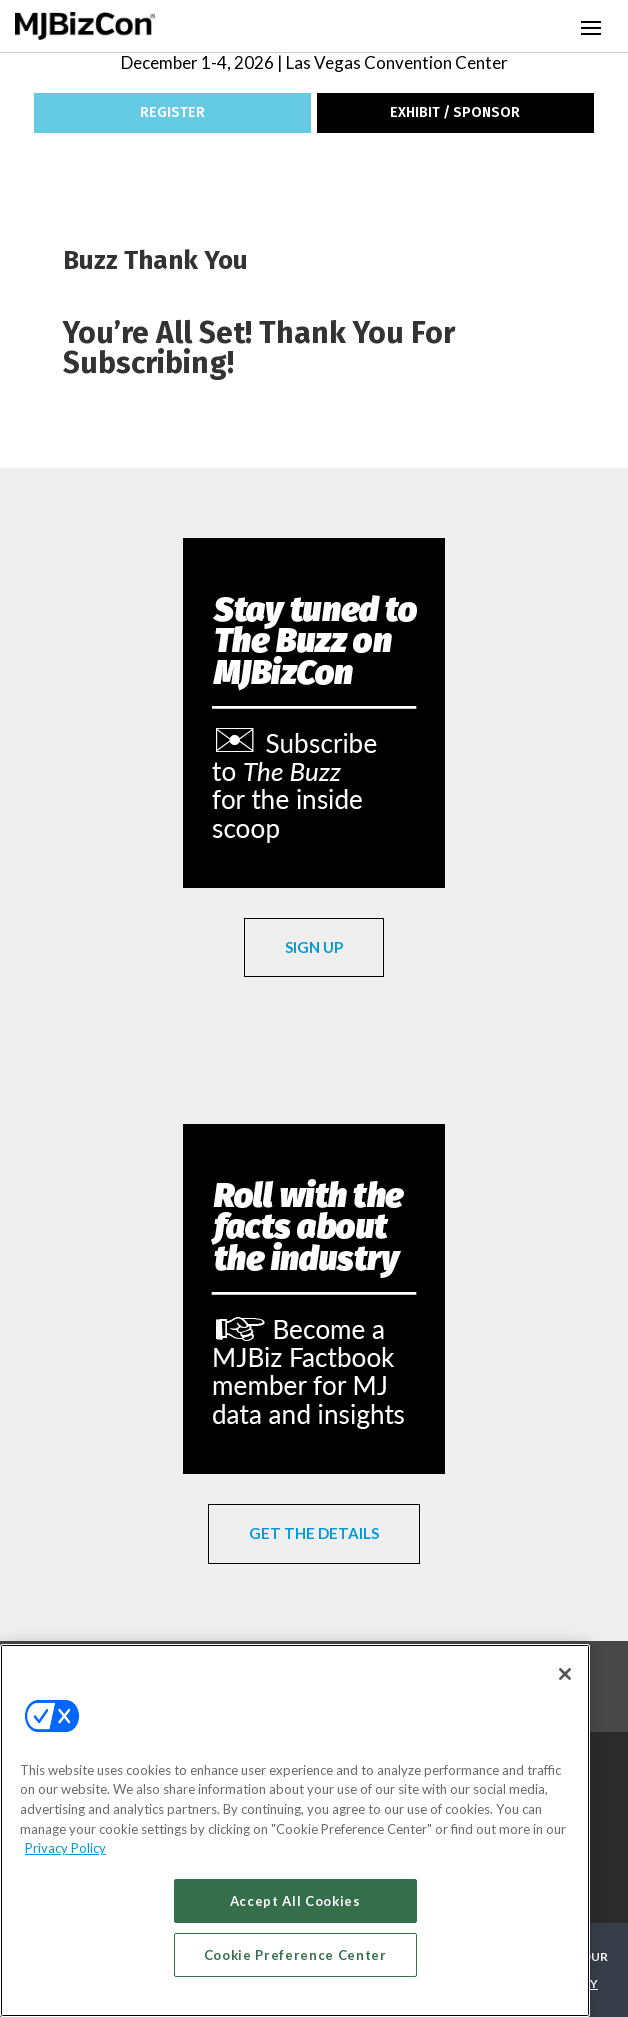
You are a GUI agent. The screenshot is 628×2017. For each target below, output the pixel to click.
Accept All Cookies (295, 1901)
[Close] (565, 1674)
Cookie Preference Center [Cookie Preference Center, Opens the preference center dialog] (295, 1955)
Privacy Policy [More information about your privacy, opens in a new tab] (65, 1848)
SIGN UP (314, 947)
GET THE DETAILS (314, 1533)
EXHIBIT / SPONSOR (455, 112)
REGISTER (172, 112)
